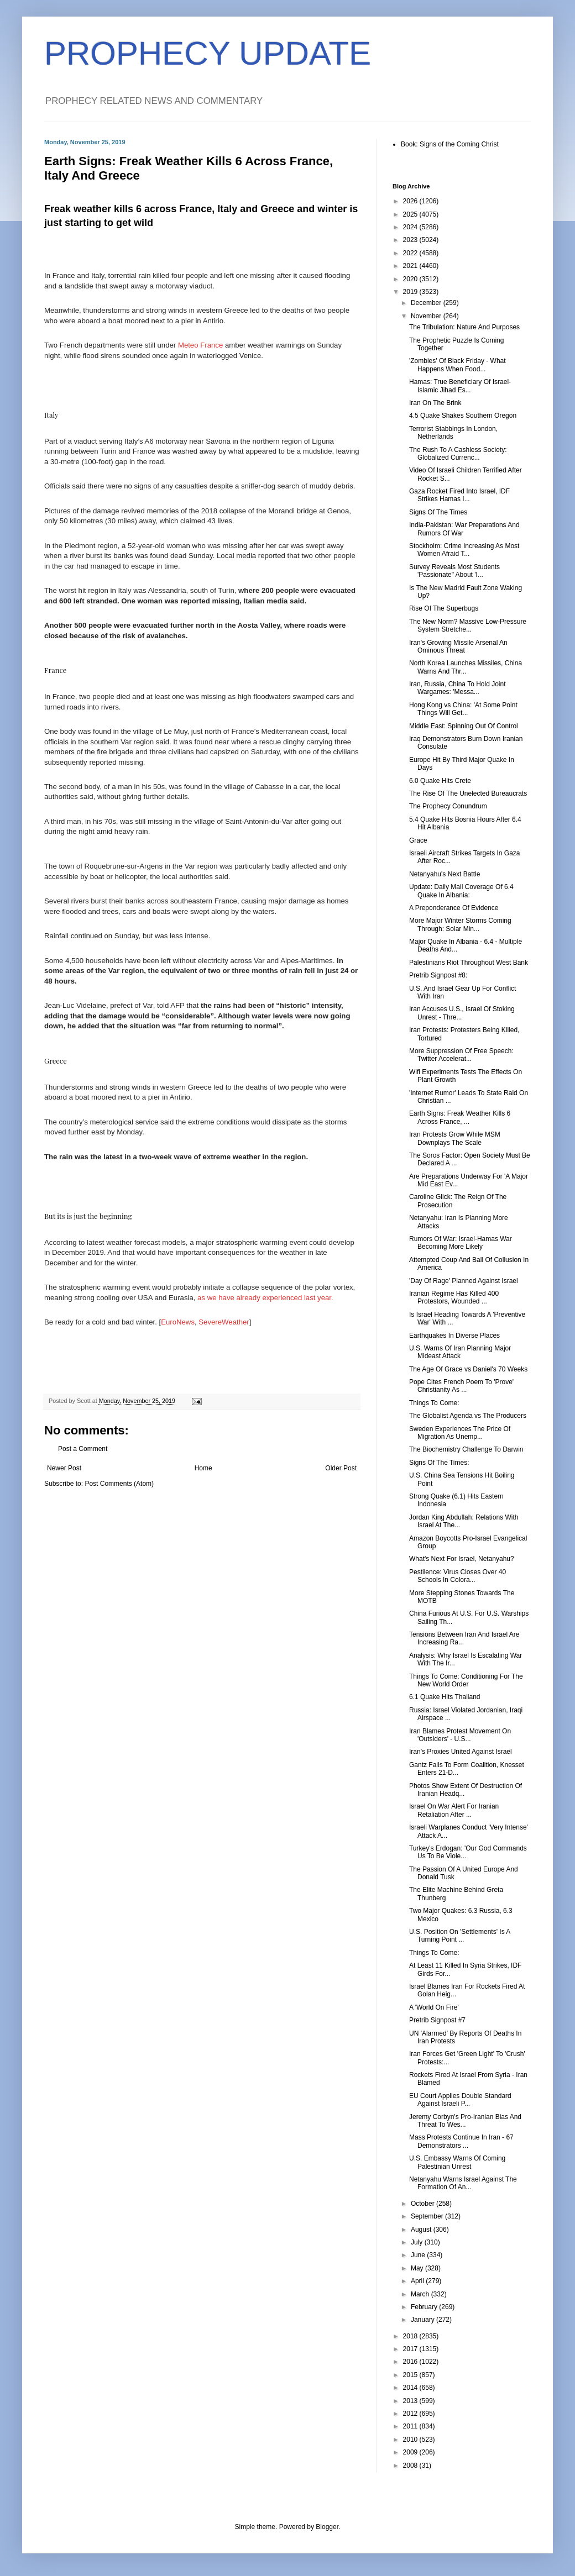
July (418, 2242)
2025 (411, 214)
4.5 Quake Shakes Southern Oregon (462, 415)
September (428, 2216)
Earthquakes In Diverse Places (454, 1335)
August (422, 2229)
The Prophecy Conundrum (448, 806)
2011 (411, 2426)
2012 (411, 2413)
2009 (411, 2452)
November (427, 316)
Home (203, 1468)
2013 (411, 2401)
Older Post (341, 1468)
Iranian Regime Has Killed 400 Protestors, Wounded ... (454, 1297)
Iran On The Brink (435, 403)
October (423, 2203)
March (421, 2294)
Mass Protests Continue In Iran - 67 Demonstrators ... (461, 2141)
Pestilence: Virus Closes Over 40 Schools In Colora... (457, 1576)
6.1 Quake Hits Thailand (444, 1697)
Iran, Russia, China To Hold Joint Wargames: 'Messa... (457, 688)
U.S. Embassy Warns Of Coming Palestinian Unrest (457, 2162)
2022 (411, 253)
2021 (411, 266)
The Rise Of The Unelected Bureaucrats (468, 793)
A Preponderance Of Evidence (453, 908)
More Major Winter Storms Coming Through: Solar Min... (460, 924)
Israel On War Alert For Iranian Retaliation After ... (454, 1810)
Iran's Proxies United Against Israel (460, 1751)
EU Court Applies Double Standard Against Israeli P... (460, 2099)
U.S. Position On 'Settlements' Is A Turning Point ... (459, 1935)
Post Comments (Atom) (119, 1483)
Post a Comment (82, 1449)
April (418, 2281)
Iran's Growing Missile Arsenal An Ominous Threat (458, 646)
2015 (411, 2375)
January (423, 2319)
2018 (411, 2336)
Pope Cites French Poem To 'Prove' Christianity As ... (461, 1386)
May (418, 2268)
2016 (411, 2361)
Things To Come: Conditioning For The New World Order (466, 1680)
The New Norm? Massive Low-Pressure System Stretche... (467, 625)
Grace (418, 840)
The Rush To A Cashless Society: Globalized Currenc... (458, 453)
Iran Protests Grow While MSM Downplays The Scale (454, 1138)
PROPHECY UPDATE (207, 53)
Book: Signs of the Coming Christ (450, 144)
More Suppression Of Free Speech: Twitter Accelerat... (461, 1055)
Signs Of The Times (438, 512)
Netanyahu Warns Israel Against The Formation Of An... (463, 2183)
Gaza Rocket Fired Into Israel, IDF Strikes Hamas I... (459, 495)
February (425, 2307)
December (427, 303)
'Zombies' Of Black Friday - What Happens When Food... (457, 364)
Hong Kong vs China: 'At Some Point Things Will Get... (463, 709)
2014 (411, 2387)
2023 (411, 240)
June (419, 2255)
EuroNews (178, 1322)
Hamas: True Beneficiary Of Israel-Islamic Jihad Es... (460, 385)
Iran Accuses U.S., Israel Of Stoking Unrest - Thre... (462, 1013)
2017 (411, 2349)
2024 (411, 227)
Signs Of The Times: (439, 1462)
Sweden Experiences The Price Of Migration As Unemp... (459, 1433)
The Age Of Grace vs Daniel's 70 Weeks (468, 1369)
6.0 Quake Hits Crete (440, 781)
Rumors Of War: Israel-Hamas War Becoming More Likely (460, 1242)
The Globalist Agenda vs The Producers (467, 1416)
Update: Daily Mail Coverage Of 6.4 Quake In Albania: (461, 890)
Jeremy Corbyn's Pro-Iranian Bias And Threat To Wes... (465, 2120)
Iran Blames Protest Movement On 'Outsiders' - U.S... (460, 1735)
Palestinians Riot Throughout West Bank (468, 962)
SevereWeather (223, 1322)
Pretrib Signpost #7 (437, 2020)
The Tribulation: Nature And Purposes (464, 327)
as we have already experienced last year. (265, 1298)
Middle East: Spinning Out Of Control (463, 726)
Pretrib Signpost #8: (438, 975)
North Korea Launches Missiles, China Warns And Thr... (465, 667)
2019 (411, 292)
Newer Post (64, 1468)
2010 (411, 2439)
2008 (411, 2465)
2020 (411, 279)
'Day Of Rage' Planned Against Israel (463, 1281)
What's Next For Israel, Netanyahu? (461, 1559)
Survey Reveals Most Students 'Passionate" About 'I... (454, 571)
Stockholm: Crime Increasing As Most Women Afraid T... (464, 550)
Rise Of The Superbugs (443, 608)
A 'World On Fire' (434, 2007)
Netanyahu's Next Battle (444, 874)
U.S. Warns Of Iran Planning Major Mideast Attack (460, 1352)
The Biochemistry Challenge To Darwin (466, 1449)
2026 (411, 201)
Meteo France (200, 345)
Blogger (327, 2527)
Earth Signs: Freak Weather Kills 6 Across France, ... (459, 1117)
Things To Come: (434, 1403)
